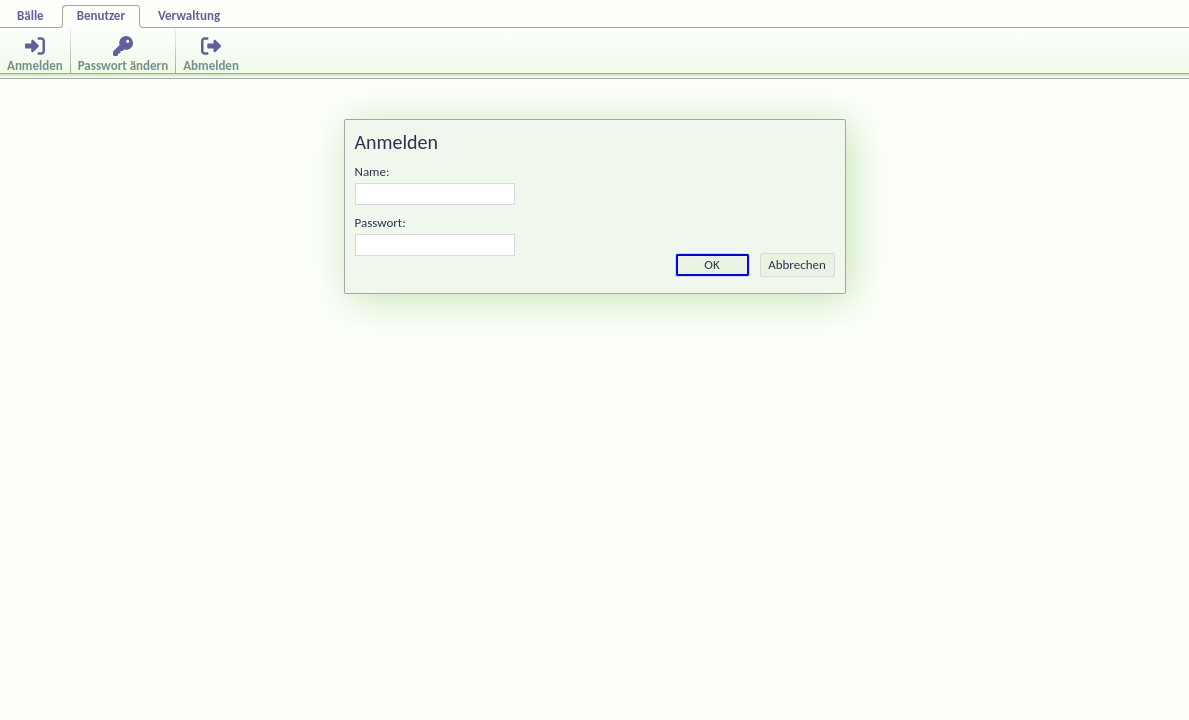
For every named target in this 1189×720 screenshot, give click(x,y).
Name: (372, 171)
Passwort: (380, 222)
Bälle (30, 15)
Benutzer (101, 15)
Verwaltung (189, 15)
